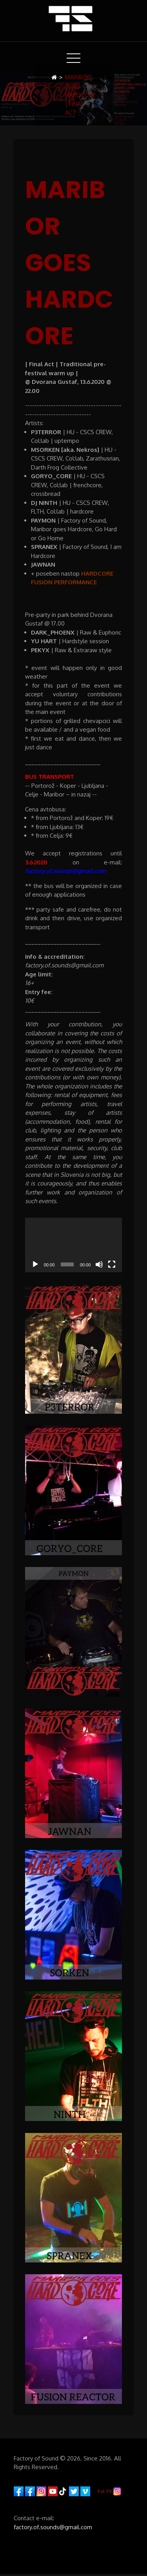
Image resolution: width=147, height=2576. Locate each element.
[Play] (35, 1264)
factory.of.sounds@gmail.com (53, 2527)
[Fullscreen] (112, 1264)
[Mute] (99, 1264)
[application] (73, 1245)
